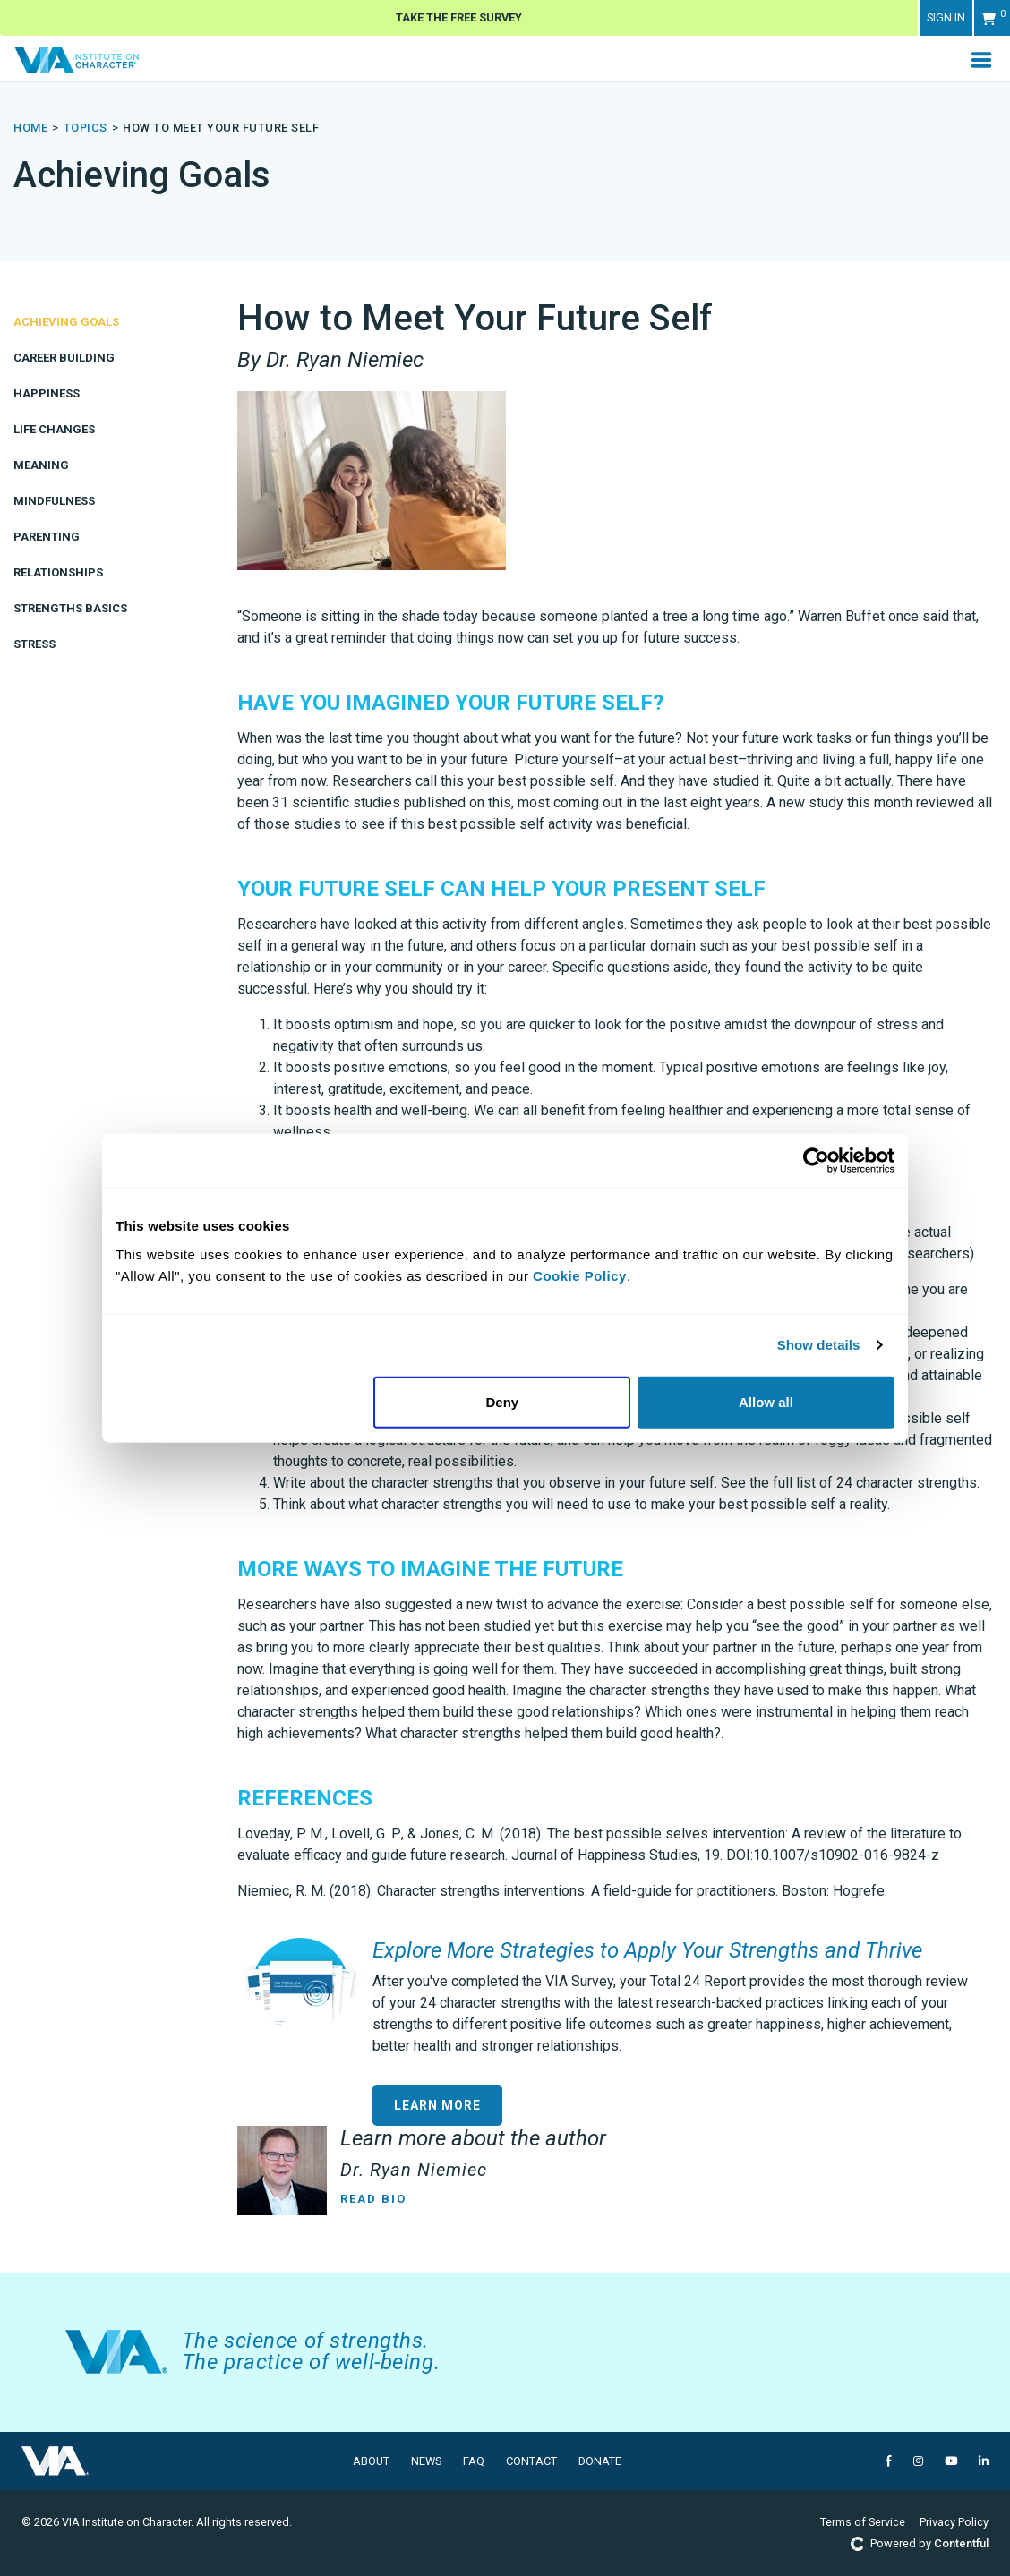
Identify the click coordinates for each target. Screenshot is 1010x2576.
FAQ (473, 2461)
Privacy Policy (954, 2522)
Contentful (961, 2543)
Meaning (41, 465)
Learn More (437, 2105)
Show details (818, 1344)
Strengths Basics (70, 608)
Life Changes (54, 429)
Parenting (46, 536)
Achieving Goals (66, 321)
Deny (502, 1401)
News (426, 2461)
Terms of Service (862, 2522)
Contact (531, 2461)
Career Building (64, 357)
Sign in (946, 17)
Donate (599, 2461)
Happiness (46, 393)
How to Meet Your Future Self (221, 127)
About (371, 2461)
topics (85, 127)
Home (30, 127)
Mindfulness (54, 501)
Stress (34, 644)
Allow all (766, 1401)
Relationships (58, 572)
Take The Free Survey (459, 17)
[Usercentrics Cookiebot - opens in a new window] (816, 1160)
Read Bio (373, 2198)
